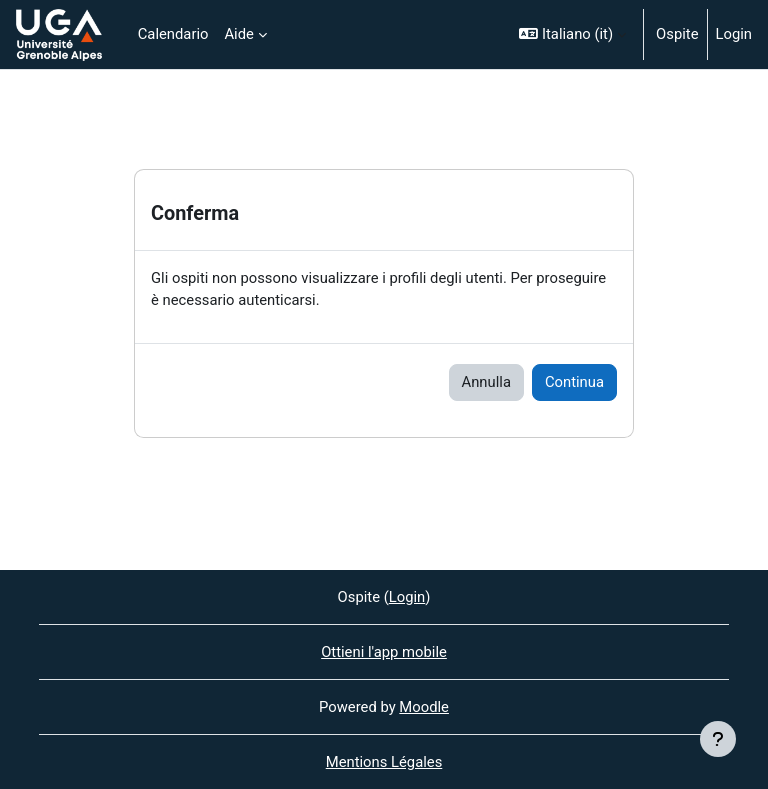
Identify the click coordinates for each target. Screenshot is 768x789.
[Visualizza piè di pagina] (718, 739)
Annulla (486, 382)
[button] (572, 34)
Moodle (424, 707)
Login (734, 34)
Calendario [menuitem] (173, 34)
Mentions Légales (384, 762)
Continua (574, 382)
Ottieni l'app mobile (384, 652)
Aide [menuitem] (238, 34)
